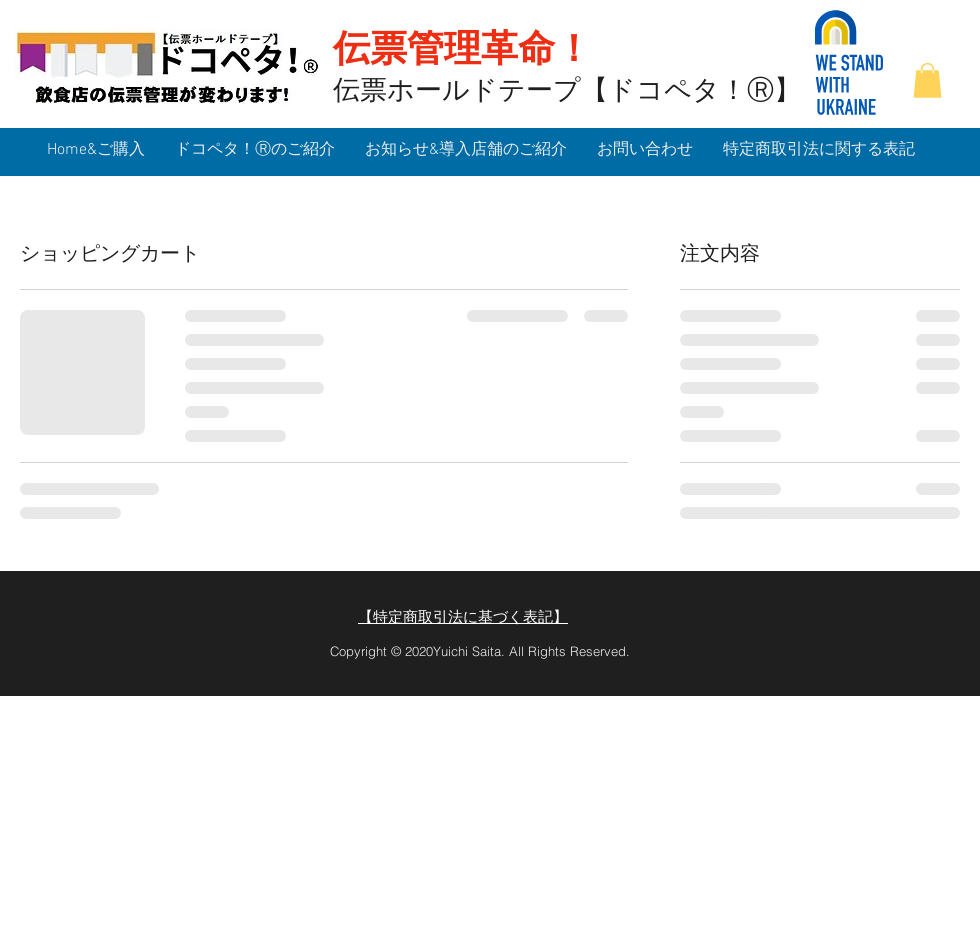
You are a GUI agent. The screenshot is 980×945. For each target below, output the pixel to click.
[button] (927, 80)
